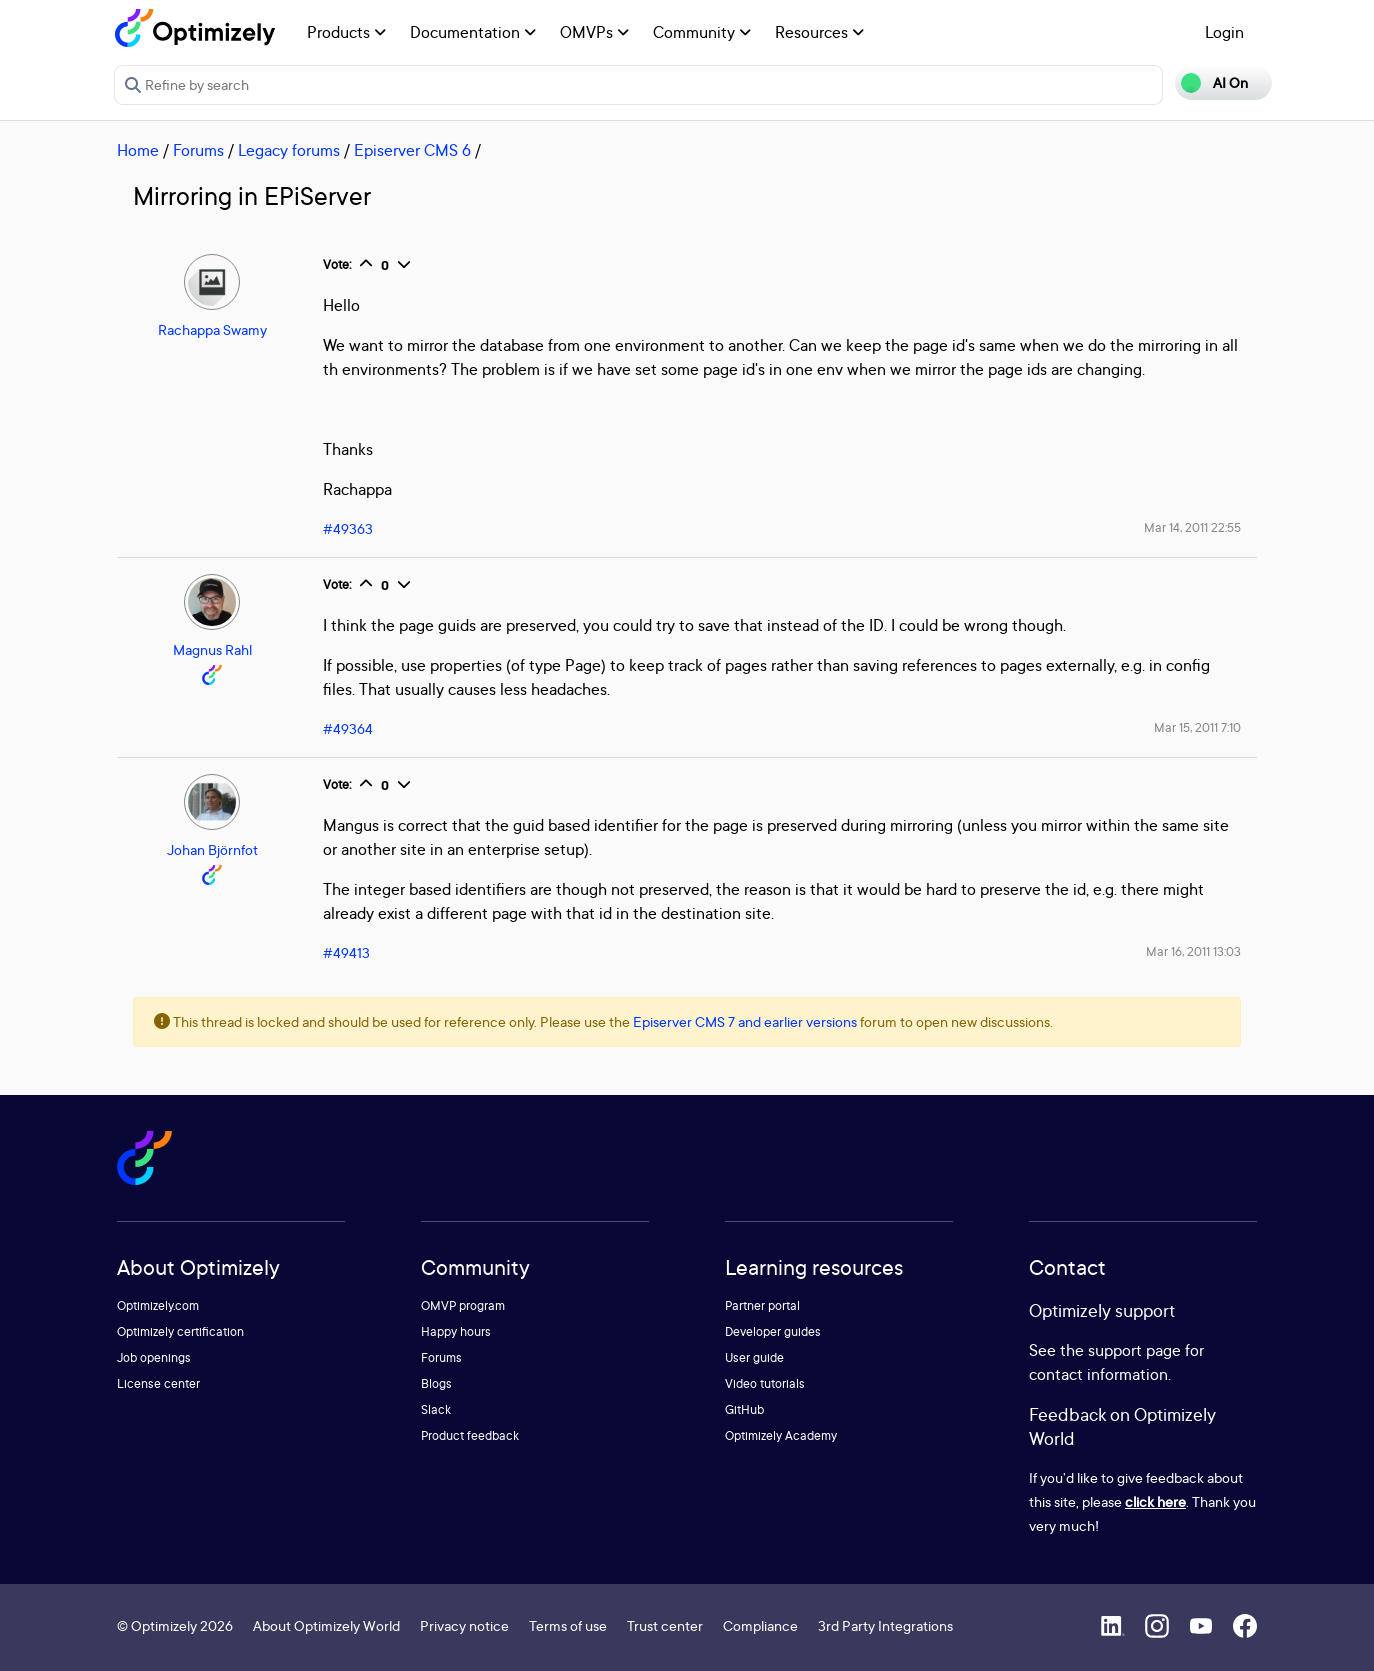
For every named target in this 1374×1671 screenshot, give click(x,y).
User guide (754, 1357)
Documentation (473, 32)
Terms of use (568, 1625)
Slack (436, 1409)
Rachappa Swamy (212, 329)
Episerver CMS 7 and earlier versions (745, 1021)
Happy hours (456, 1331)
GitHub (744, 1409)
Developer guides (773, 1331)
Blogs (436, 1383)
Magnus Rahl (212, 649)
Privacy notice (464, 1625)
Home (138, 150)
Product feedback (470, 1435)
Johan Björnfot (212, 849)
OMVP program (463, 1305)
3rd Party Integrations (885, 1625)
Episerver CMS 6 (412, 150)
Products (346, 32)
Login (1224, 32)
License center (158, 1383)
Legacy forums (289, 150)
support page (1134, 1350)
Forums (198, 150)
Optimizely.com (158, 1305)
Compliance (760, 1625)
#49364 (348, 728)
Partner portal (762, 1305)
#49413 (346, 952)
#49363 (348, 528)
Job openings (154, 1357)
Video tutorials (765, 1383)
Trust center (665, 1625)
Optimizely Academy (781, 1435)
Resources (819, 32)
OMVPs (594, 32)
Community (702, 32)
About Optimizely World (326, 1625)
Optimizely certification (180, 1331)
